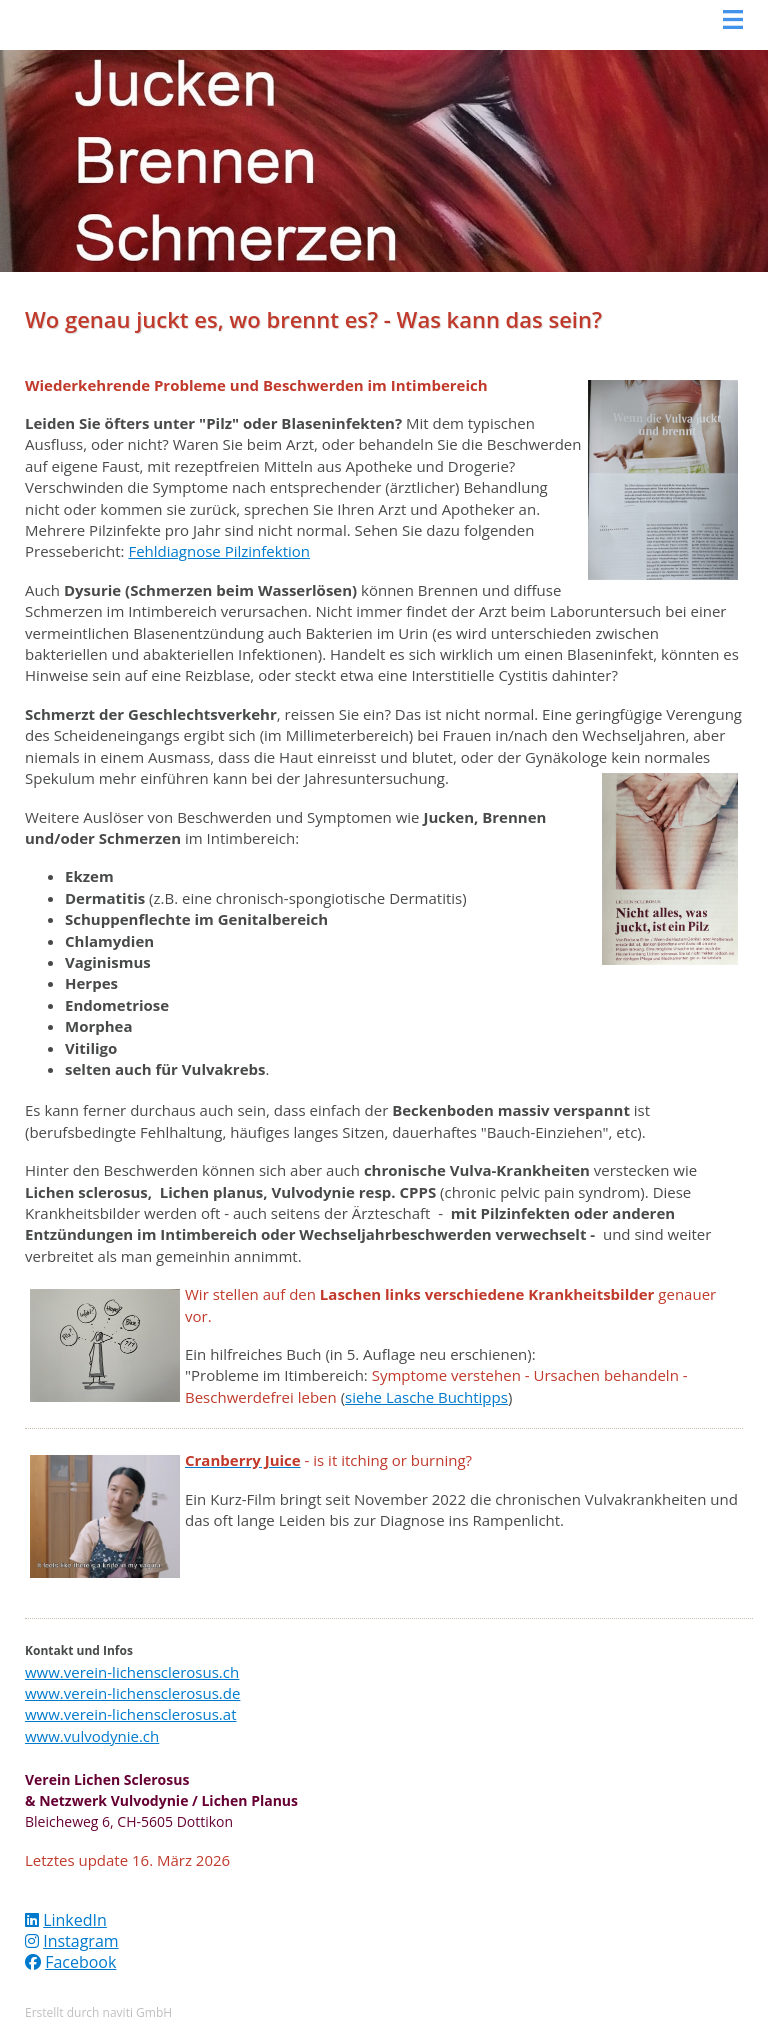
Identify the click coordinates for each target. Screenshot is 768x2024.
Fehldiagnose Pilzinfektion (219, 551)
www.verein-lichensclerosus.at (131, 1714)
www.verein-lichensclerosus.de (132, 1693)
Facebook (80, 1962)
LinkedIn (75, 1920)
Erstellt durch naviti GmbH (98, 2012)
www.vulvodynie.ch (92, 1736)
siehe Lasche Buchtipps (426, 1397)
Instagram (80, 1941)
